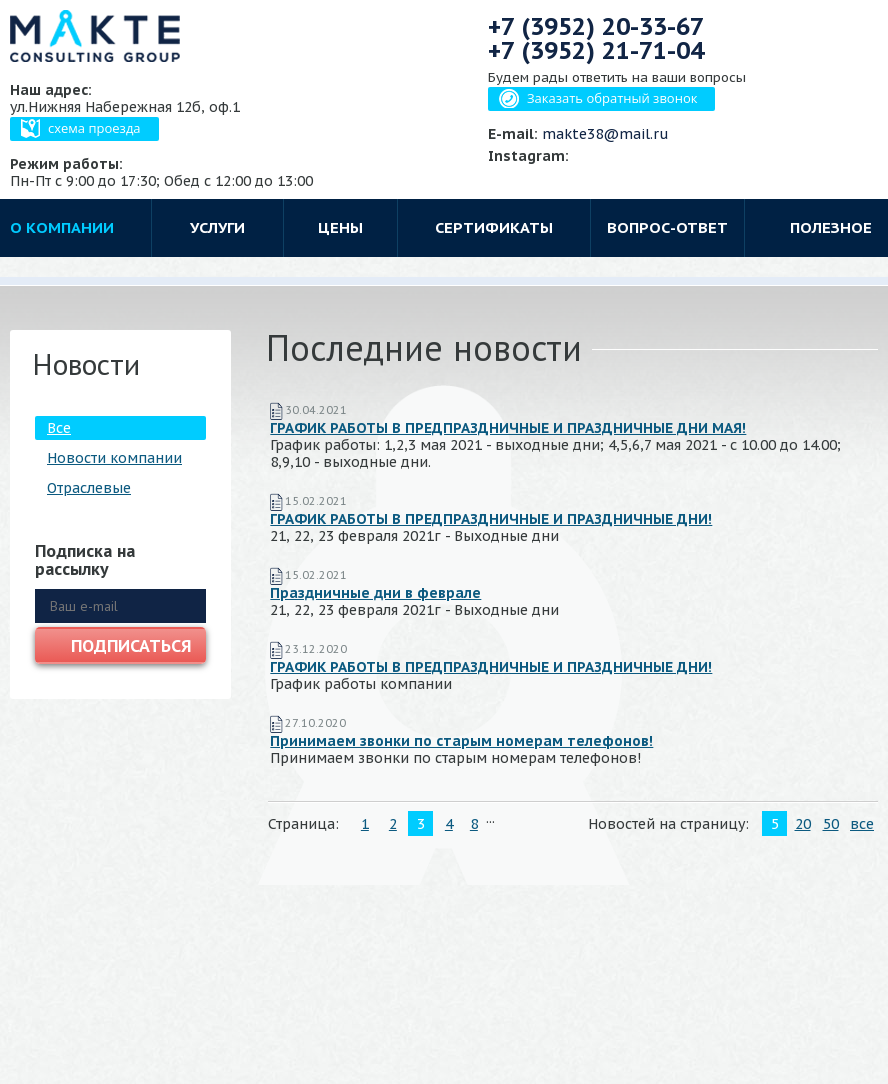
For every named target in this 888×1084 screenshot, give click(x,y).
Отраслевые (89, 488)
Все (59, 428)
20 (803, 824)
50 (831, 824)
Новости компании (114, 458)
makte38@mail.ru (605, 134)
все (862, 824)
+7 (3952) (596, 26)
